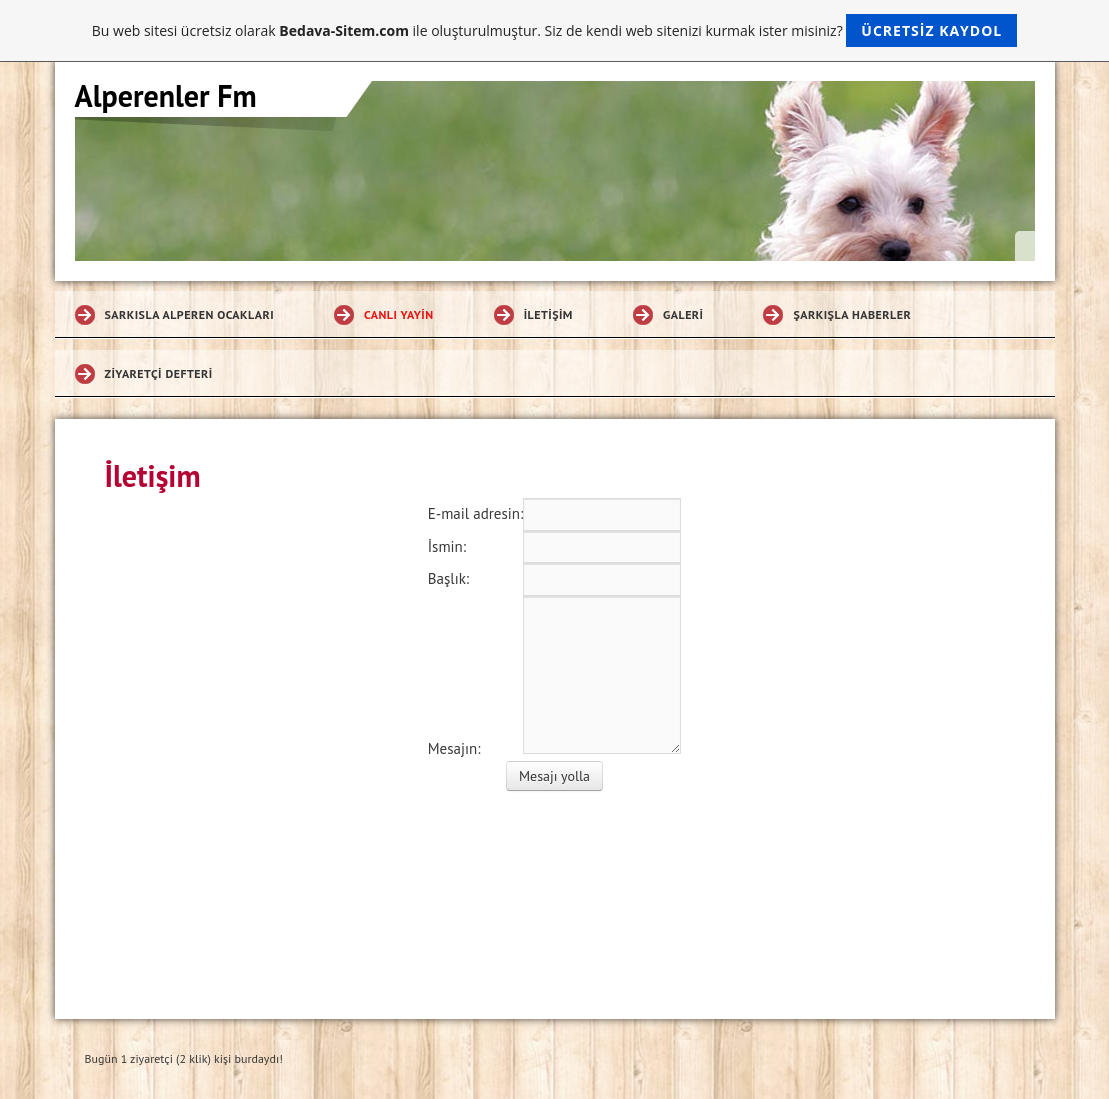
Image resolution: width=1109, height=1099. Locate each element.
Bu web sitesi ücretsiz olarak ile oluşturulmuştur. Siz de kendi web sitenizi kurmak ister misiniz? (554, 30)
